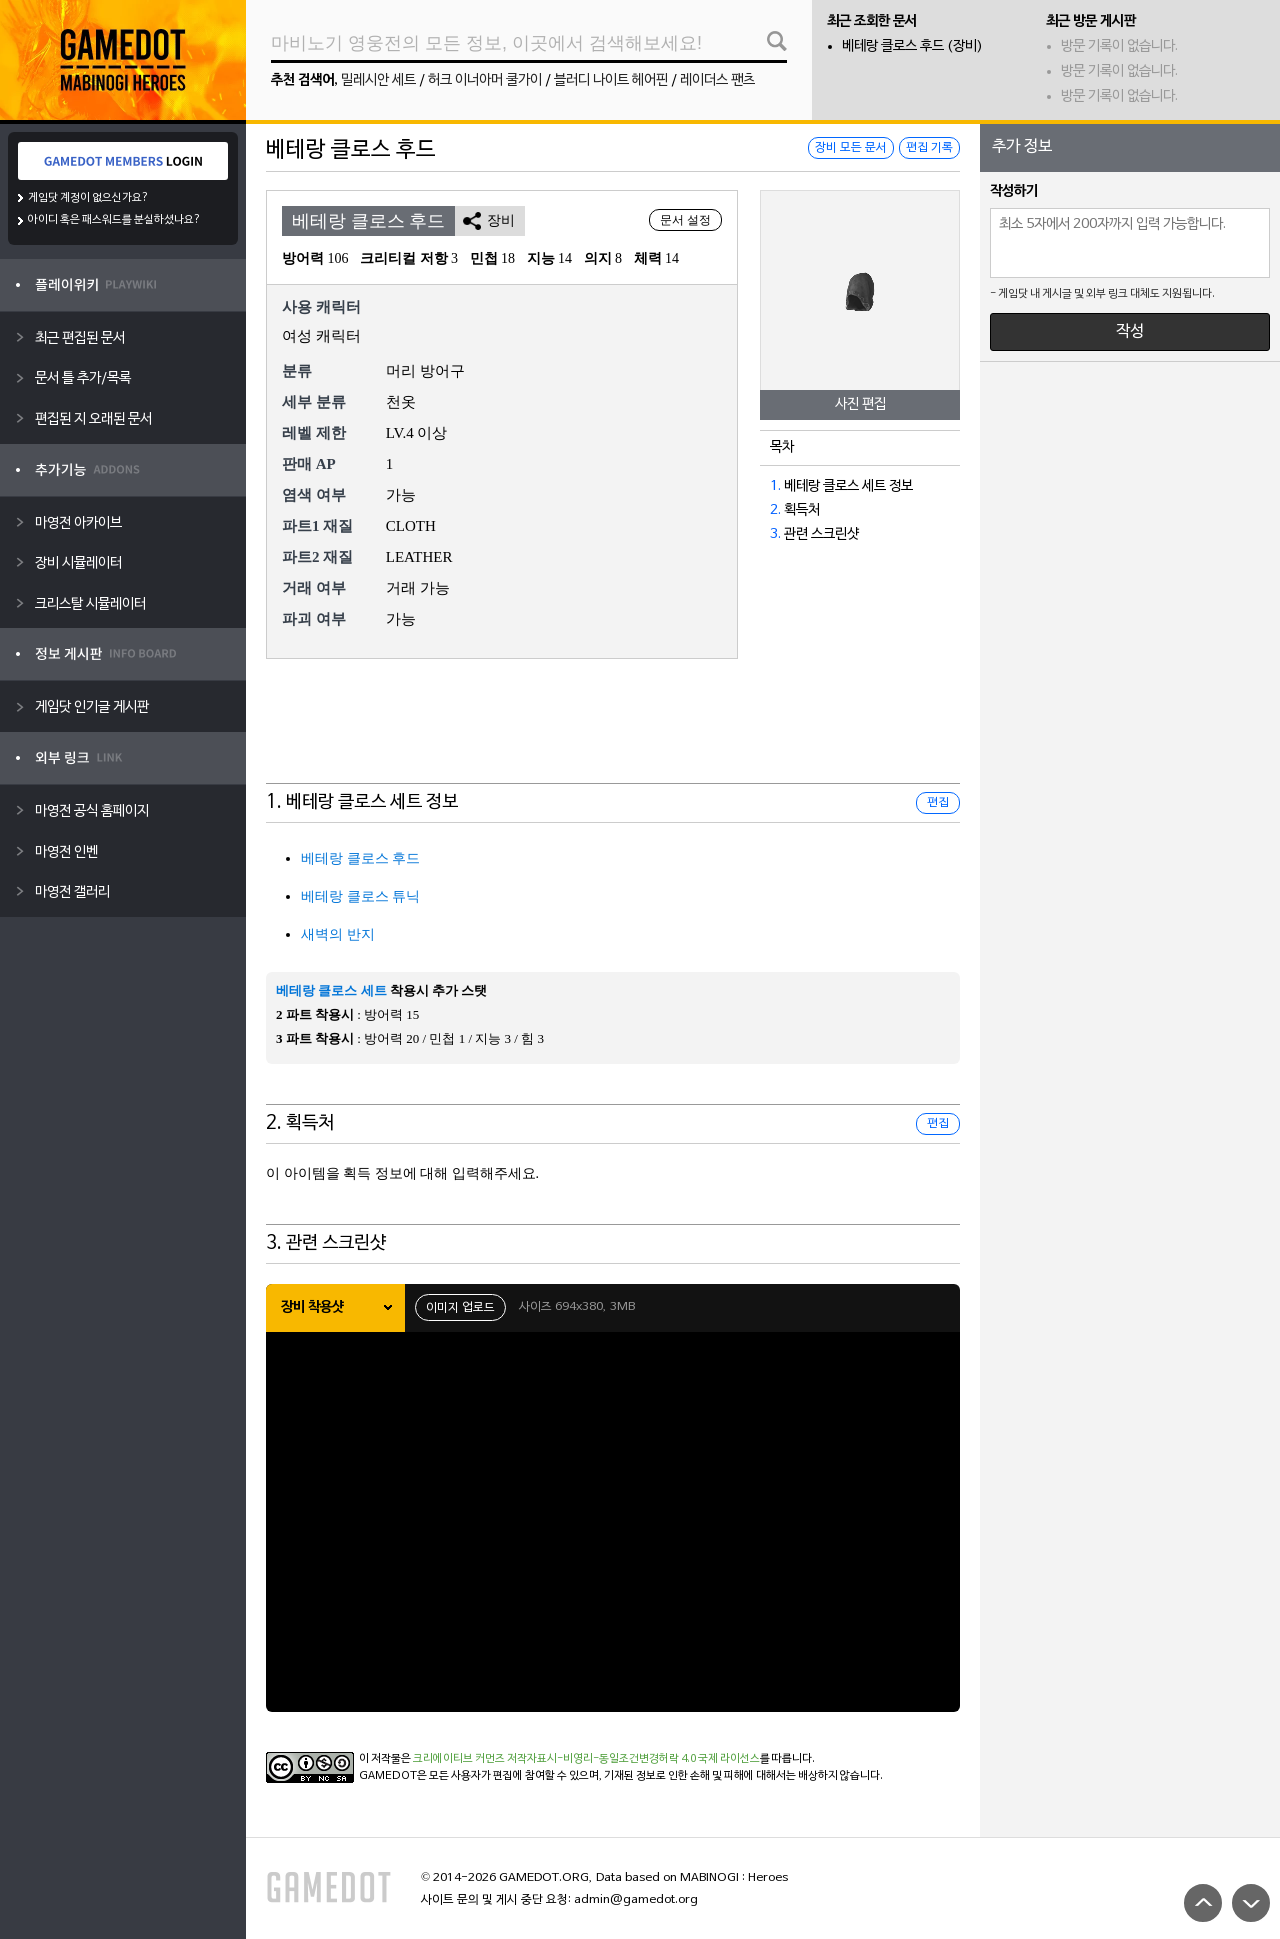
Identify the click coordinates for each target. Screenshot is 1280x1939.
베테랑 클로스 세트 (331, 990)
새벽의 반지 (338, 934)
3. (775, 534)
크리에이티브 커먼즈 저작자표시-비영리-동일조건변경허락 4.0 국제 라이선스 (586, 1759)
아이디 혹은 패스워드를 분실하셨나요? (114, 220)
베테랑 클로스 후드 (360, 858)
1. (775, 486)
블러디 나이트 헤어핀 (611, 80)
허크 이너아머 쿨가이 (485, 80)
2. (775, 510)
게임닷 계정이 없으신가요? (88, 198)
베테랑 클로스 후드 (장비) (912, 46)
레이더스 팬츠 (717, 80)
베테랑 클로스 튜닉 (360, 896)
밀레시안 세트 (378, 80)
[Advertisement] (613, 734)
